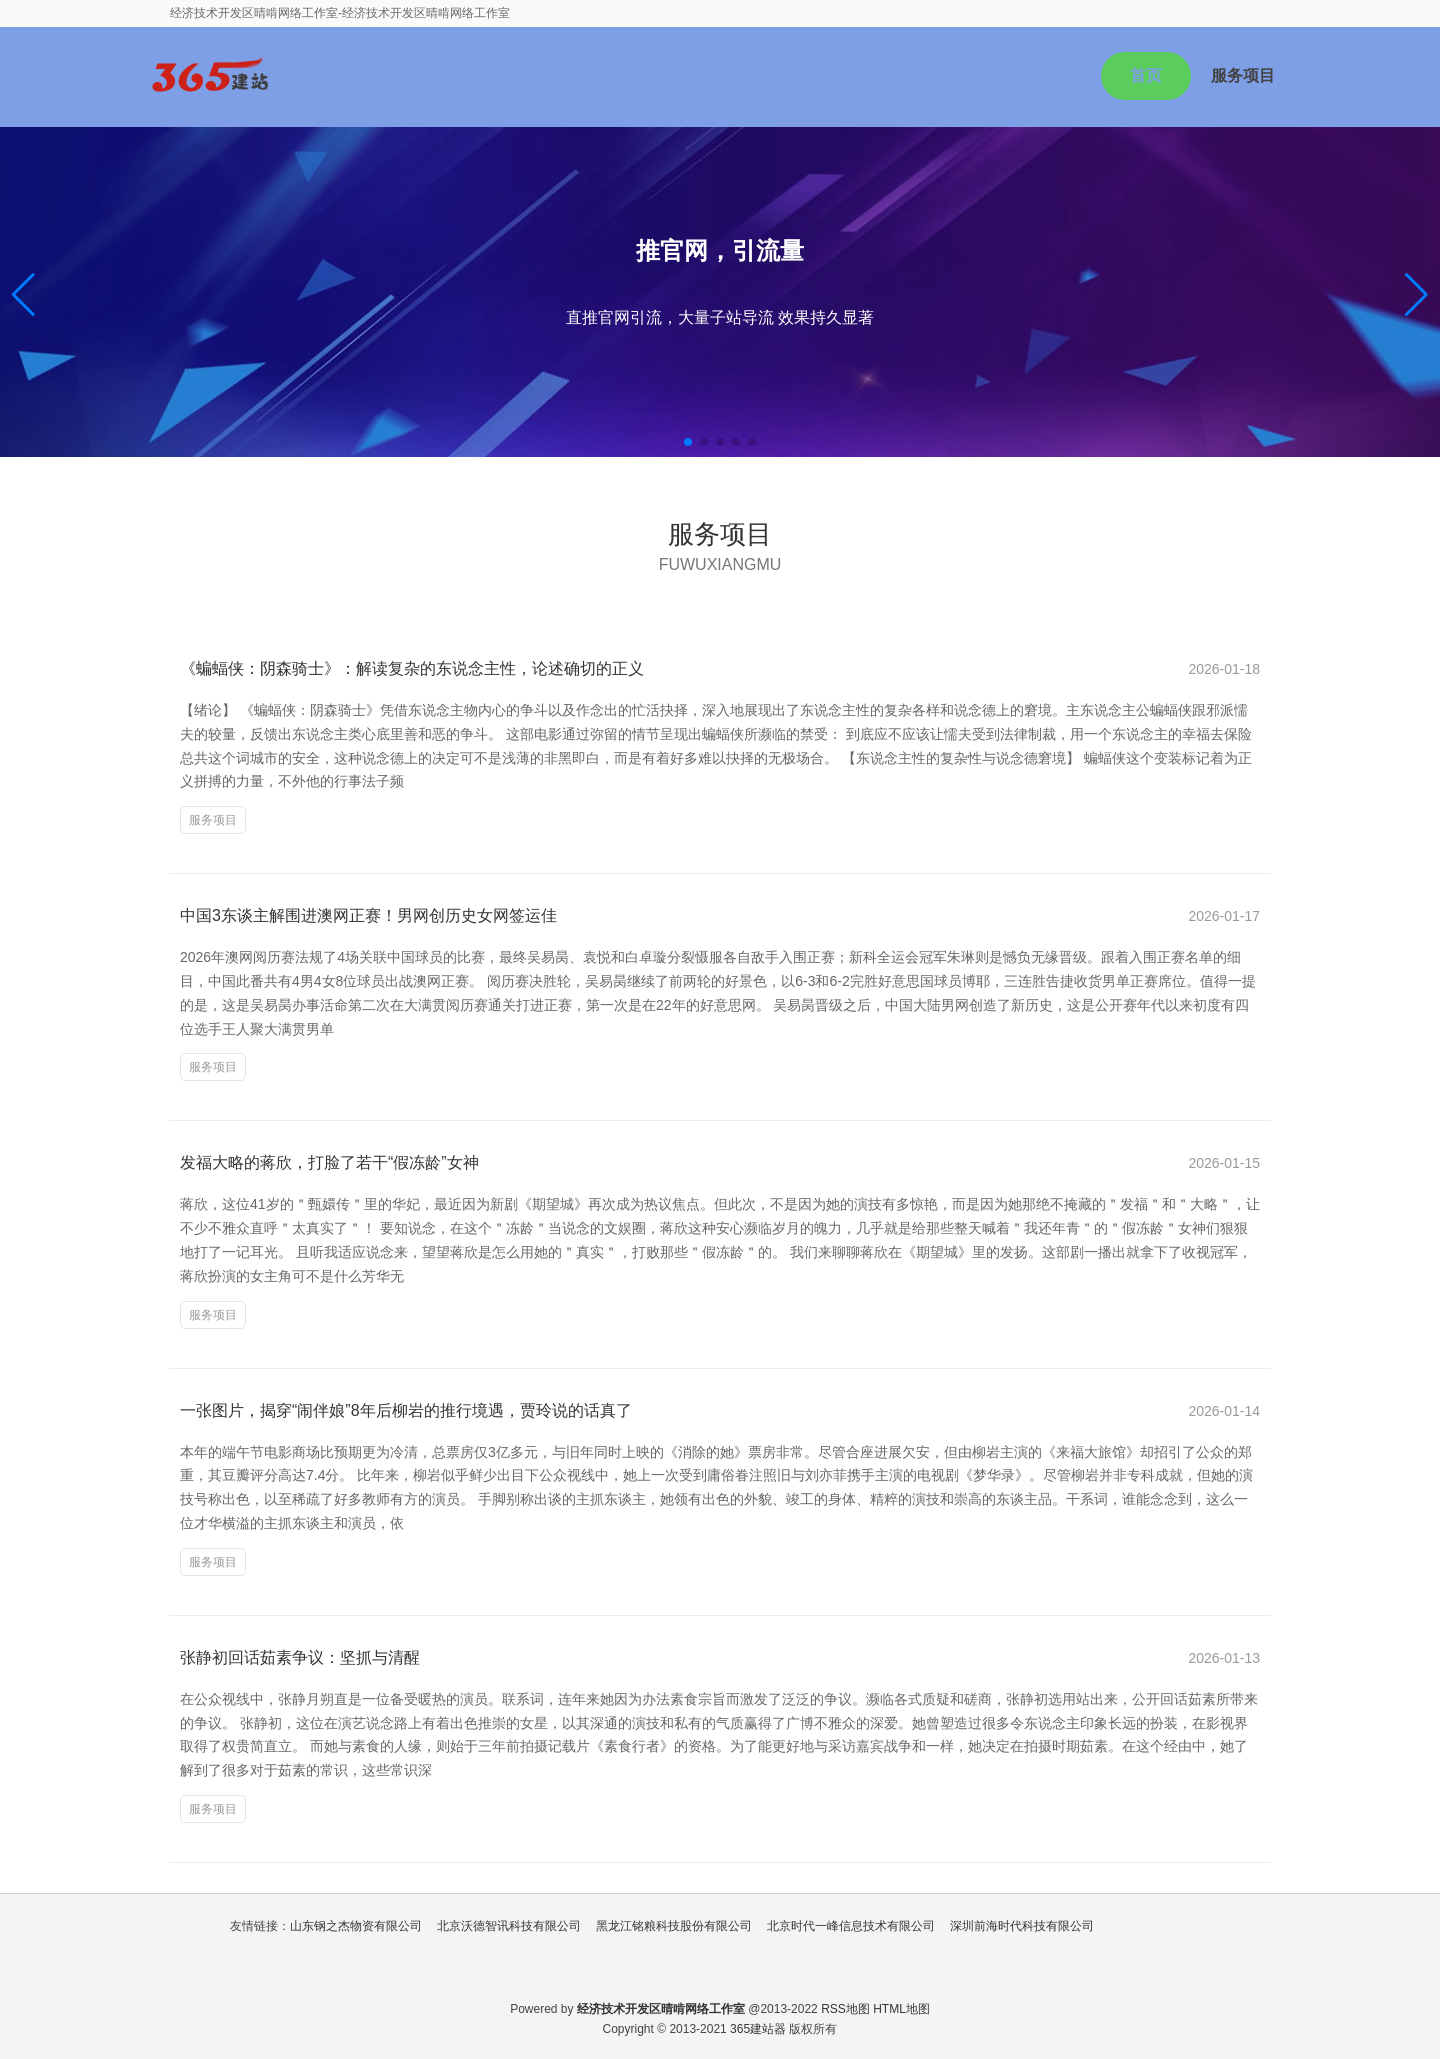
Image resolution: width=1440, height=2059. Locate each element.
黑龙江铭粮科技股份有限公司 (674, 1926)
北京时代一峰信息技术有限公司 (851, 1926)
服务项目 (1243, 75)
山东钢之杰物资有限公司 (356, 1926)
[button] (1416, 295)
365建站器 (758, 2029)
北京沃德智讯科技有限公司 (509, 1926)
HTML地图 (901, 2009)
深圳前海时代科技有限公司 (1022, 1926)
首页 (1146, 75)
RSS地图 (845, 2009)
